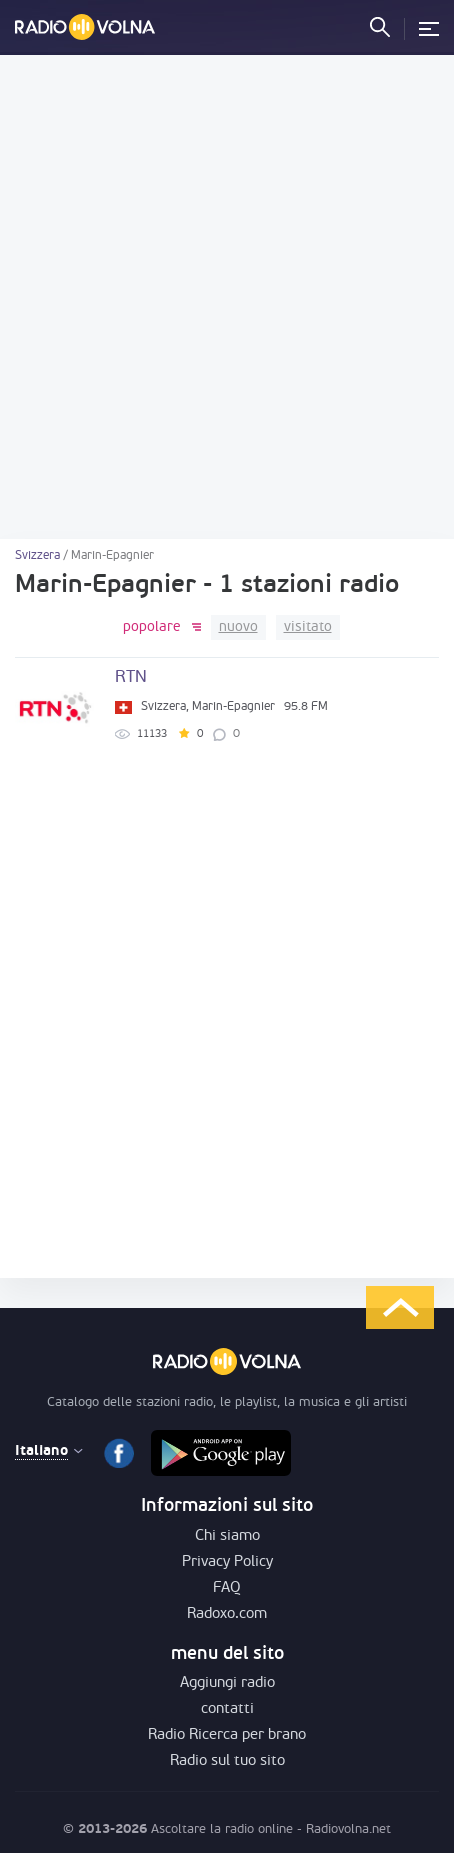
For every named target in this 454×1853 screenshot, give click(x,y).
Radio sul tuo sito (227, 1761)
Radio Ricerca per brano (227, 1735)
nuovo (238, 627)
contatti (227, 1709)
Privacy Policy (227, 1562)
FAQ (227, 1588)
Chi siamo (227, 1536)
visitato (308, 627)
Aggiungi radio (227, 1683)
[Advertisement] (227, 297)
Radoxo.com (227, 1614)
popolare (152, 627)
